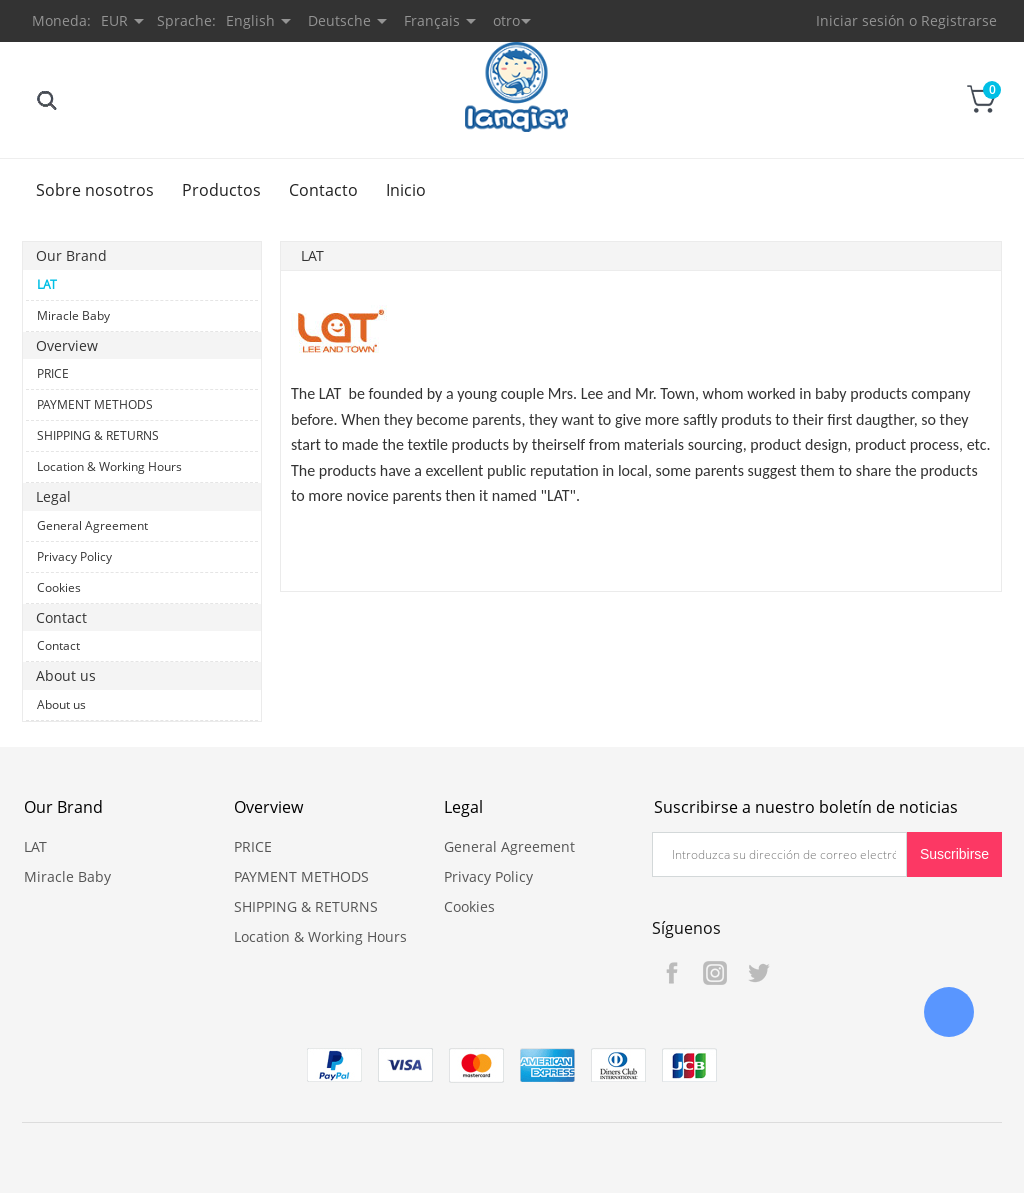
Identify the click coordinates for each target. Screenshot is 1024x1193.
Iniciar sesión (860, 20)
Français (432, 20)
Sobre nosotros (95, 190)
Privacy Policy (74, 556)
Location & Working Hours (109, 466)
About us (61, 704)
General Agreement (92, 525)
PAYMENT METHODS (95, 404)
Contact (58, 645)
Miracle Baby (73, 315)
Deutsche (339, 20)
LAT (47, 284)
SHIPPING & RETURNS (98, 435)
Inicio (406, 190)
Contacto (323, 190)
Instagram (715, 973)
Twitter (758, 973)
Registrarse (959, 20)
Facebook (672, 973)
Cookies (59, 587)
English (250, 20)
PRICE (53, 373)
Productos (221, 190)
